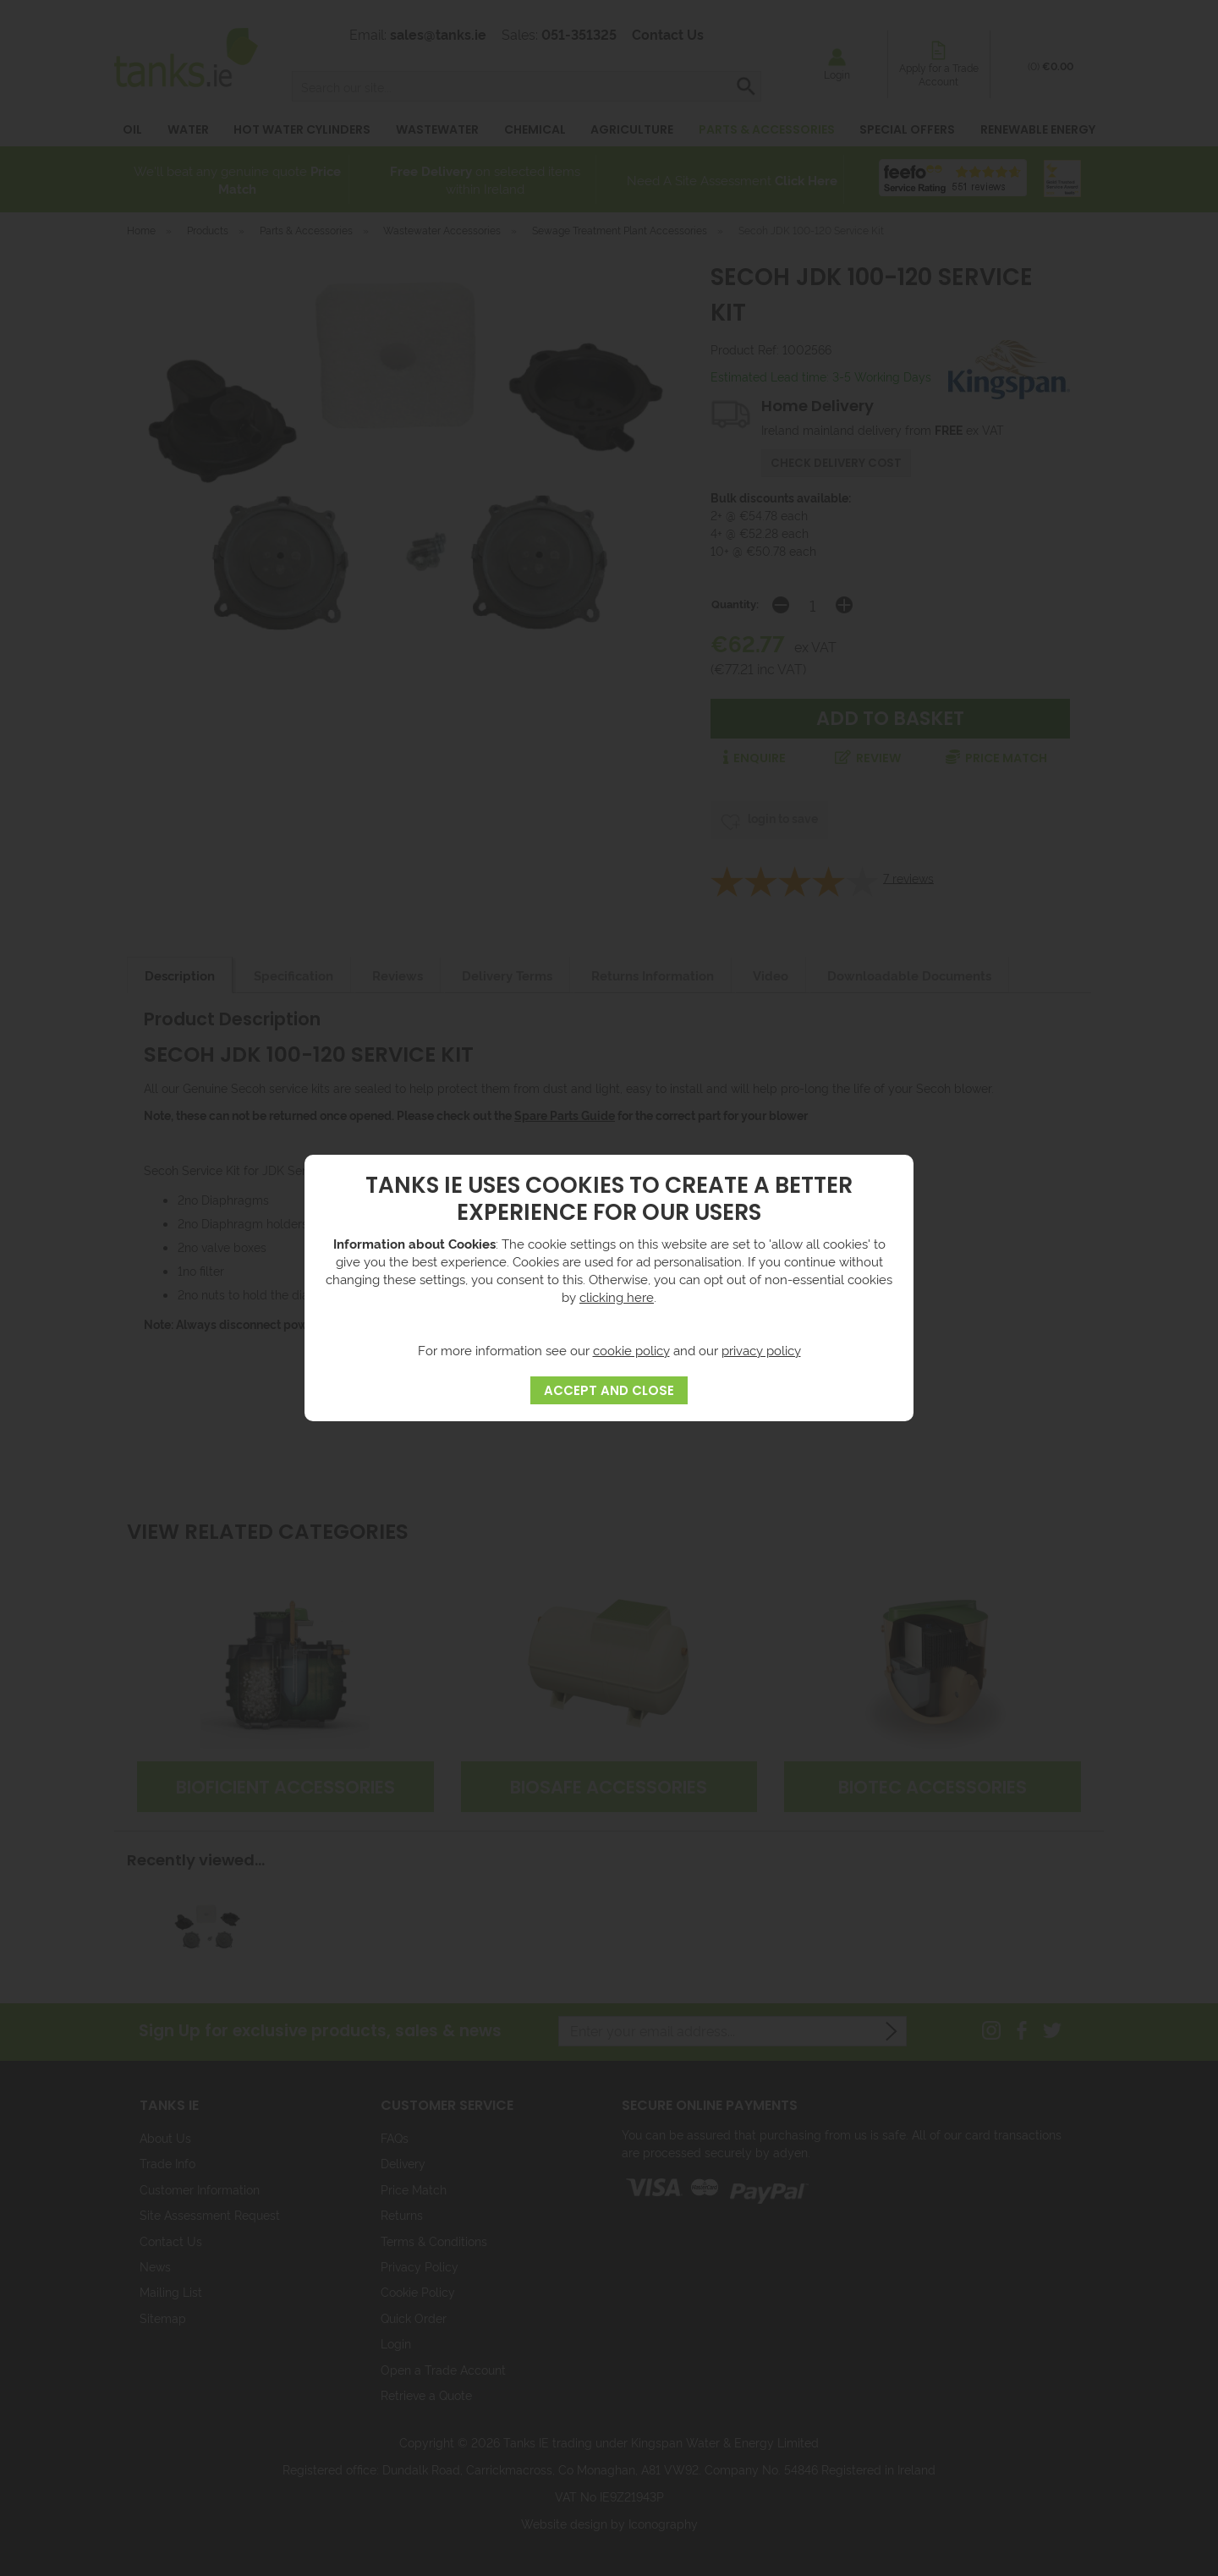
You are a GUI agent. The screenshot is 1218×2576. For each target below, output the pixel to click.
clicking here (616, 1296)
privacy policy (761, 1350)
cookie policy (631, 1350)
